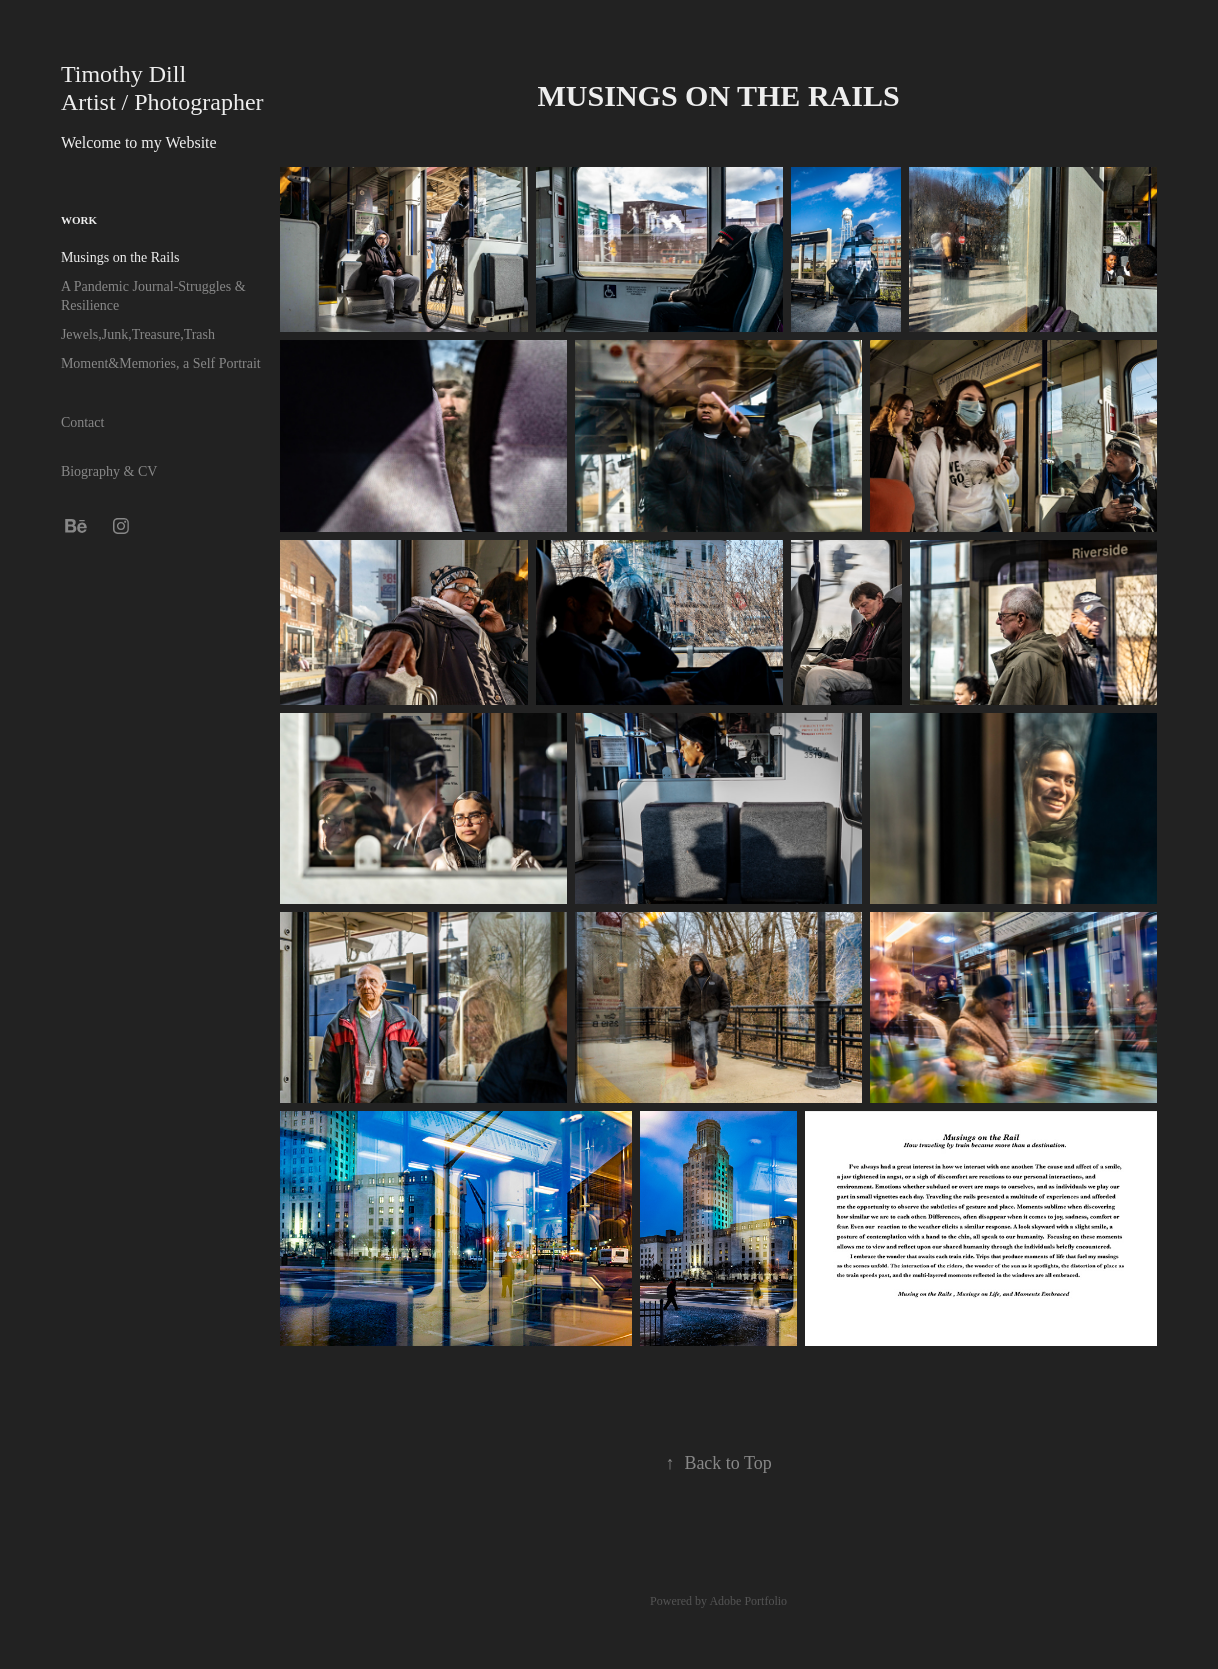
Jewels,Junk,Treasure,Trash (138, 334)
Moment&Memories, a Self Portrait (161, 363)
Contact (83, 422)
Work (79, 220)
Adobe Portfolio (748, 1601)
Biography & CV (109, 471)
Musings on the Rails (120, 257)
